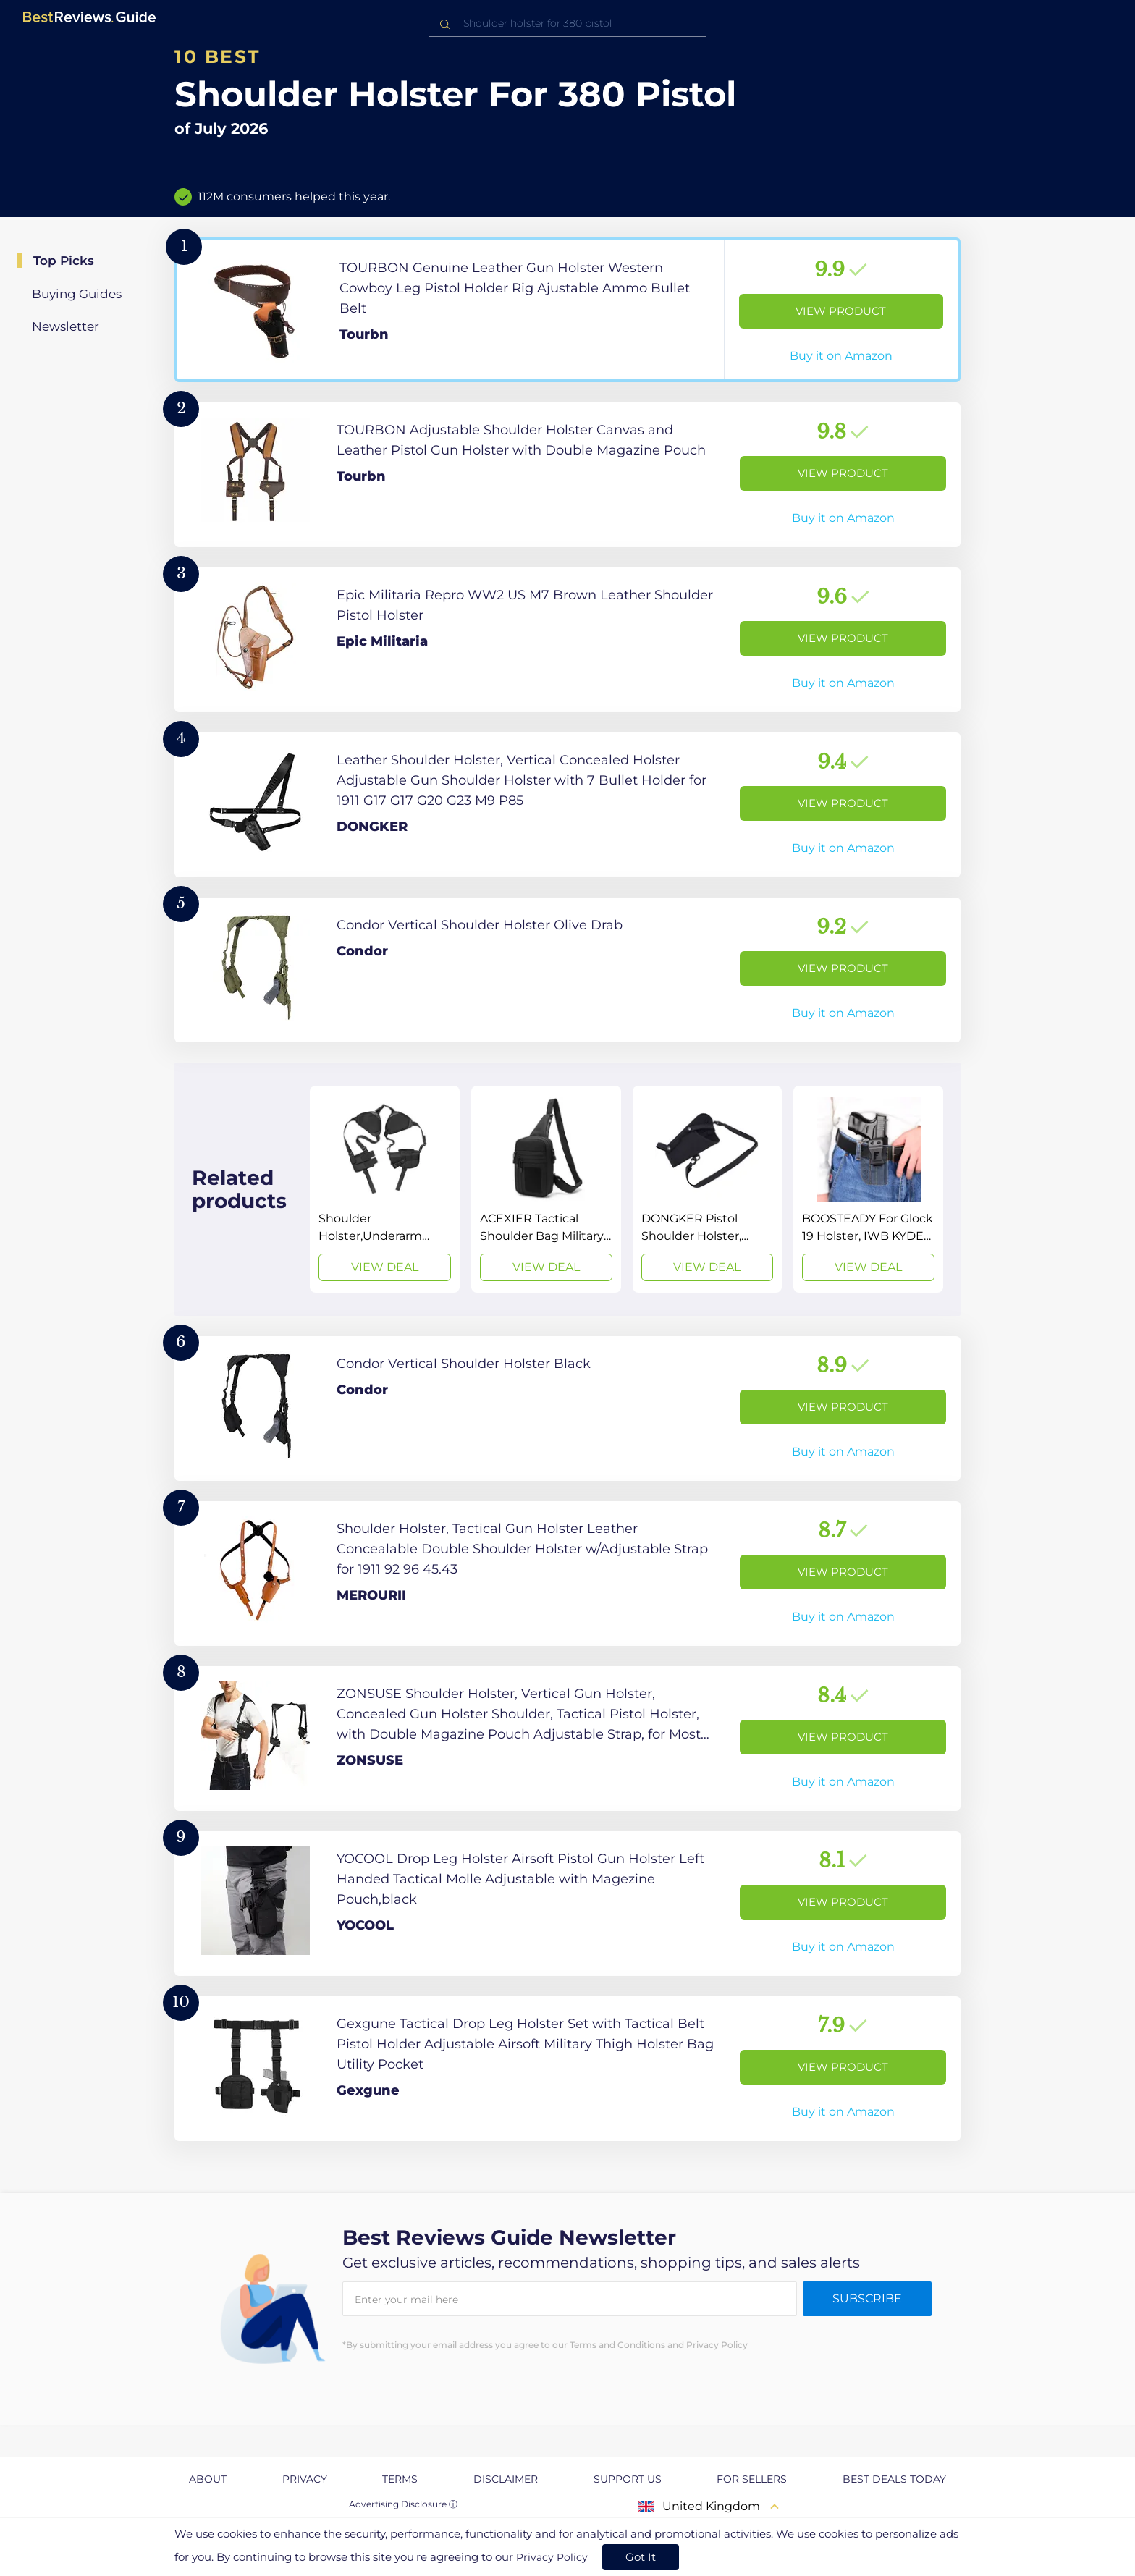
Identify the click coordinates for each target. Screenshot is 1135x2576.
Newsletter (65, 326)
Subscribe (867, 2298)
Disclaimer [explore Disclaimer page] (505, 2479)
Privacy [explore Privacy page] (304, 2479)
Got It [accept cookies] (640, 2557)
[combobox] (567, 23)
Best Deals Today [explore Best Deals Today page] (894, 2479)
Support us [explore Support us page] (628, 2479)
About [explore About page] (208, 2479)
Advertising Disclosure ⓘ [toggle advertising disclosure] (403, 2504)
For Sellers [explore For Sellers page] (752, 2479)
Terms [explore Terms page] (400, 2479)
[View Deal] (385, 1189)
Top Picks (63, 260)
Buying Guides (77, 294)
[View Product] (567, 309)
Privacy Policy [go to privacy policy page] (552, 2557)
